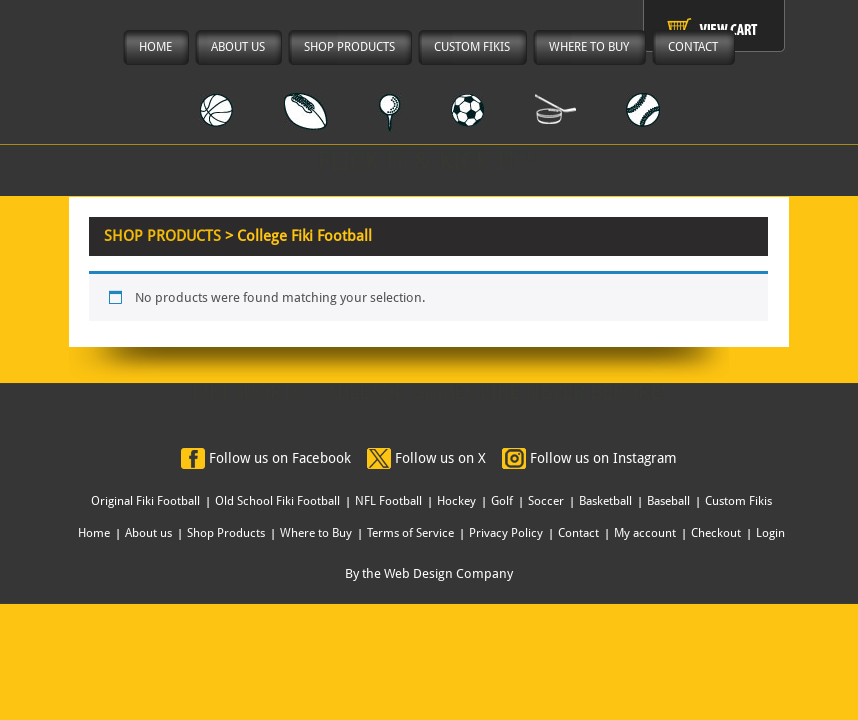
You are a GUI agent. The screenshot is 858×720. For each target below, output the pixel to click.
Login (770, 533)
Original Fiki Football (145, 501)
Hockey (456, 501)
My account (645, 533)
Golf (502, 501)
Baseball (668, 501)
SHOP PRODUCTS (162, 236)
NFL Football (388, 501)
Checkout (716, 533)
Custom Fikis (738, 501)
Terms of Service (410, 533)
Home (94, 533)
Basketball (605, 501)
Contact (578, 533)
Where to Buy (316, 533)
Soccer (546, 501)
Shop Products (226, 533)
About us (148, 533)
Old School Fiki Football (277, 501)
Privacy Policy (506, 533)
